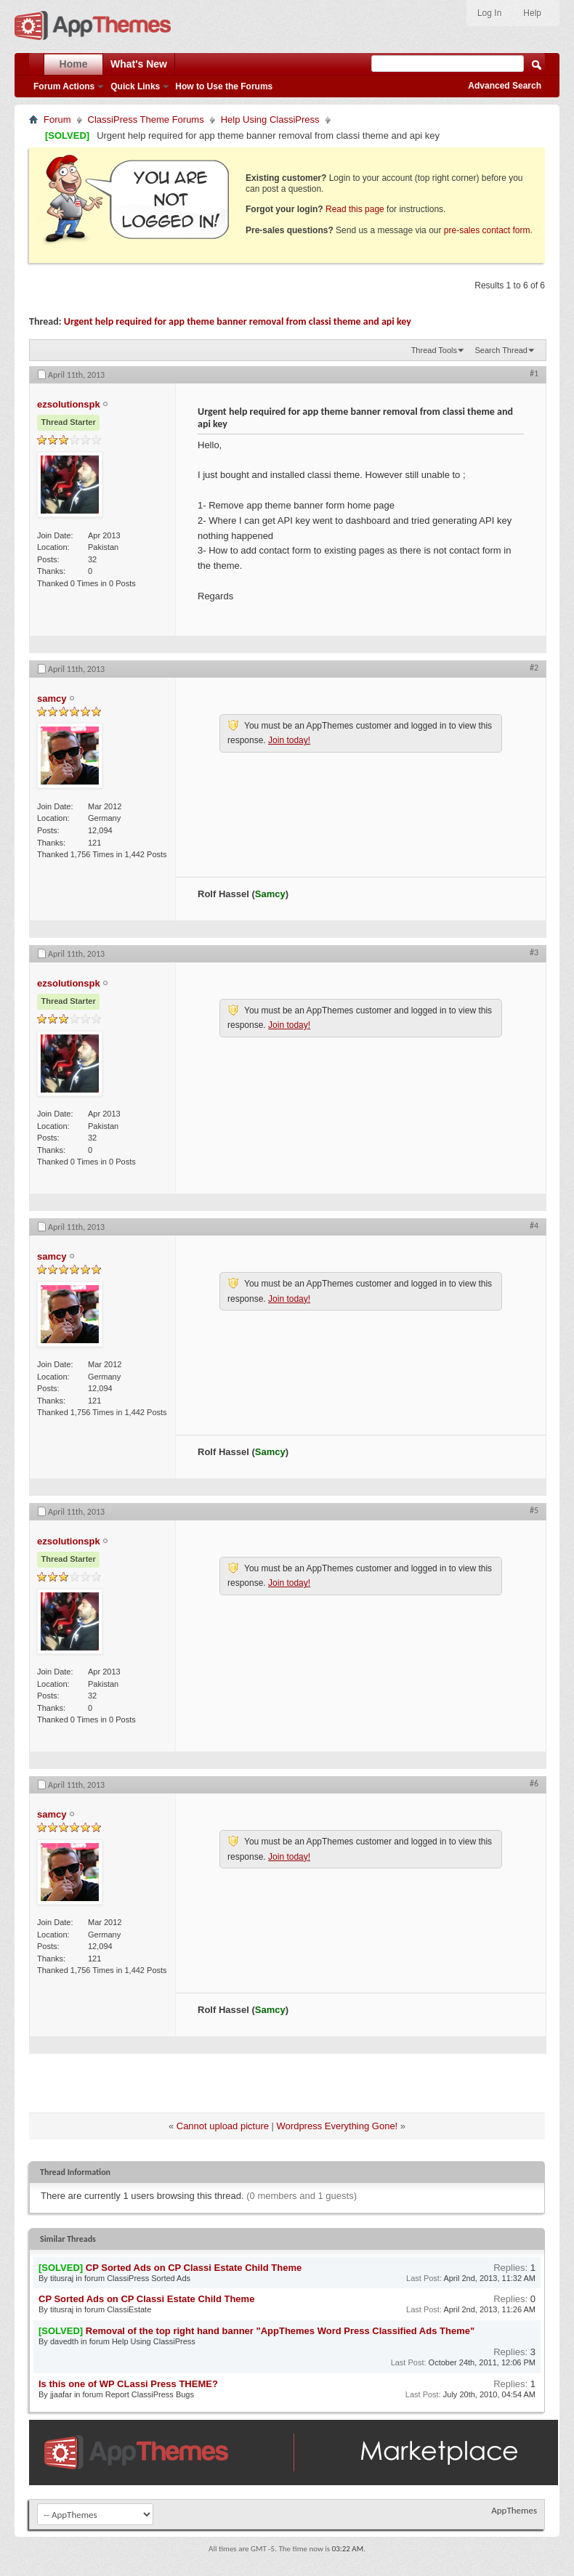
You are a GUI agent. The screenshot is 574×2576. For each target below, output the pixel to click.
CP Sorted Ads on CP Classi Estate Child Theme (194, 2267)
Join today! (289, 740)
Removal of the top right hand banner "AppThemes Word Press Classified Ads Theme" (280, 2330)
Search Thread (500, 350)
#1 (534, 373)
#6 (534, 1783)
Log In (489, 13)
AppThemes (514, 2510)
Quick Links (135, 86)
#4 (534, 1225)
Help (532, 13)
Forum (57, 119)
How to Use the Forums (223, 86)
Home (74, 64)
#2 (534, 668)
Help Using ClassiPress (270, 119)
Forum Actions (63, 86)
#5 (534, 1510)
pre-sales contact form (487, 230)
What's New (138, 64)
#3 (534, 952)
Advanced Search (504, 86)
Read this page (355, 209)
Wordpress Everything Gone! (337, 2126)
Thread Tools (434, 350)
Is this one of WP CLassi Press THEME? (128, 2383)
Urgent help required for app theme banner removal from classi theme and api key (237, 321)
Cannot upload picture (223, 2126)
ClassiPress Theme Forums (146, 119)
